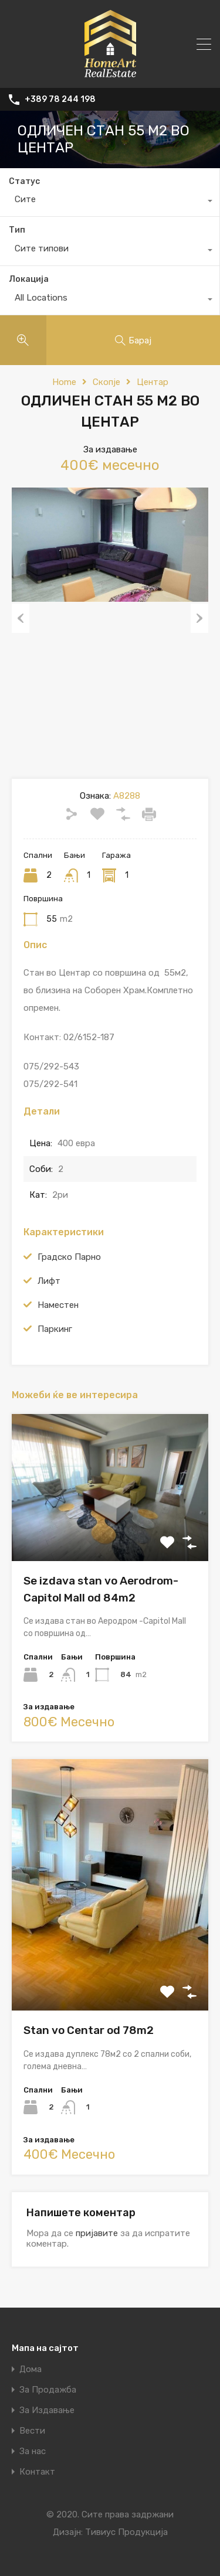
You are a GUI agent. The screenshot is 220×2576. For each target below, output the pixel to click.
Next (199, 618)
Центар (152, 382)
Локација (29, 279)
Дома (30, 2369)
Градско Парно (69, 1257)
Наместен (58, 1305)
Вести (32, 2431)
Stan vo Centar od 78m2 (88, 2030)
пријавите (97, 2233)
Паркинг (55, 1329)
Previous (20, 618)
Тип (17, 230)
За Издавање (47, 2410)
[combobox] (109, 202)
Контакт (37, 2472)
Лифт (49, 1281)
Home (64, 382)
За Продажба (47, 2390)
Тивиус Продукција (126, 2532)
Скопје (106, 382)
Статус (24, 181)
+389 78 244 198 (60, 99)
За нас (32, 2451)
